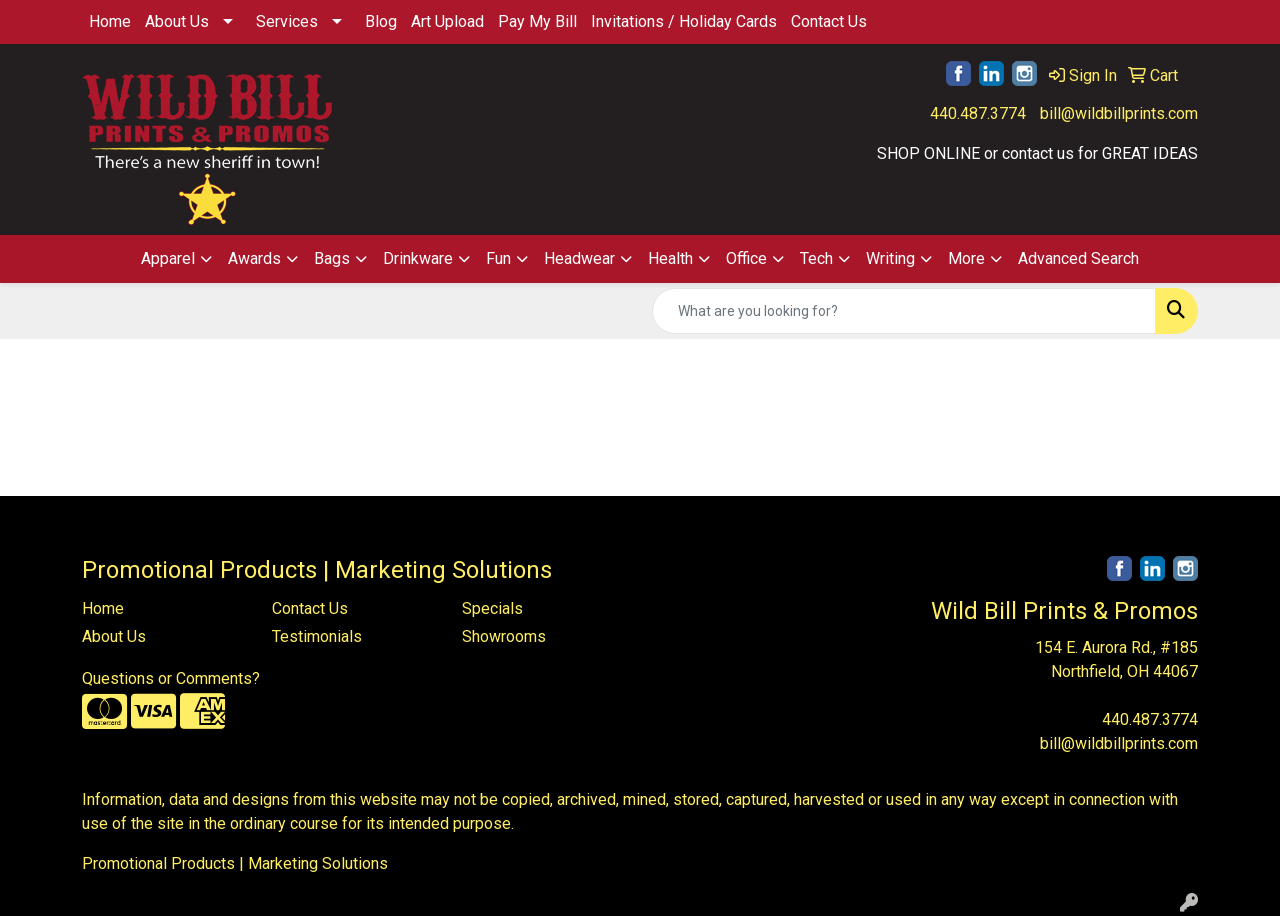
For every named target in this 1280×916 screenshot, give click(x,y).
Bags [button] (332, 258)
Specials (492, 608)
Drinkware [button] (418, 258)
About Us (177, 21)
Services (287, 21)
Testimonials (317, 636)
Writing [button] (890, 258)
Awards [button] (254, 258)
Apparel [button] (168, 258)
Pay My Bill (537, 21)
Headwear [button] (579, 258)
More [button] (966, 258)
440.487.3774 (978, 113)
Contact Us (829, 21)
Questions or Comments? (171, 678)
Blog (381, 21)
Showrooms (504, 636)
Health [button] (670, 258)
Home (110, 21)
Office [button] (746, 258)
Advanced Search (1078, 258)
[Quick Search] (904, 311)
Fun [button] (498, 258)
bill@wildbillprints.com (1119, 113)
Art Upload (447, 21)
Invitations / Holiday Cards (684, 21)
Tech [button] (816, 258)
